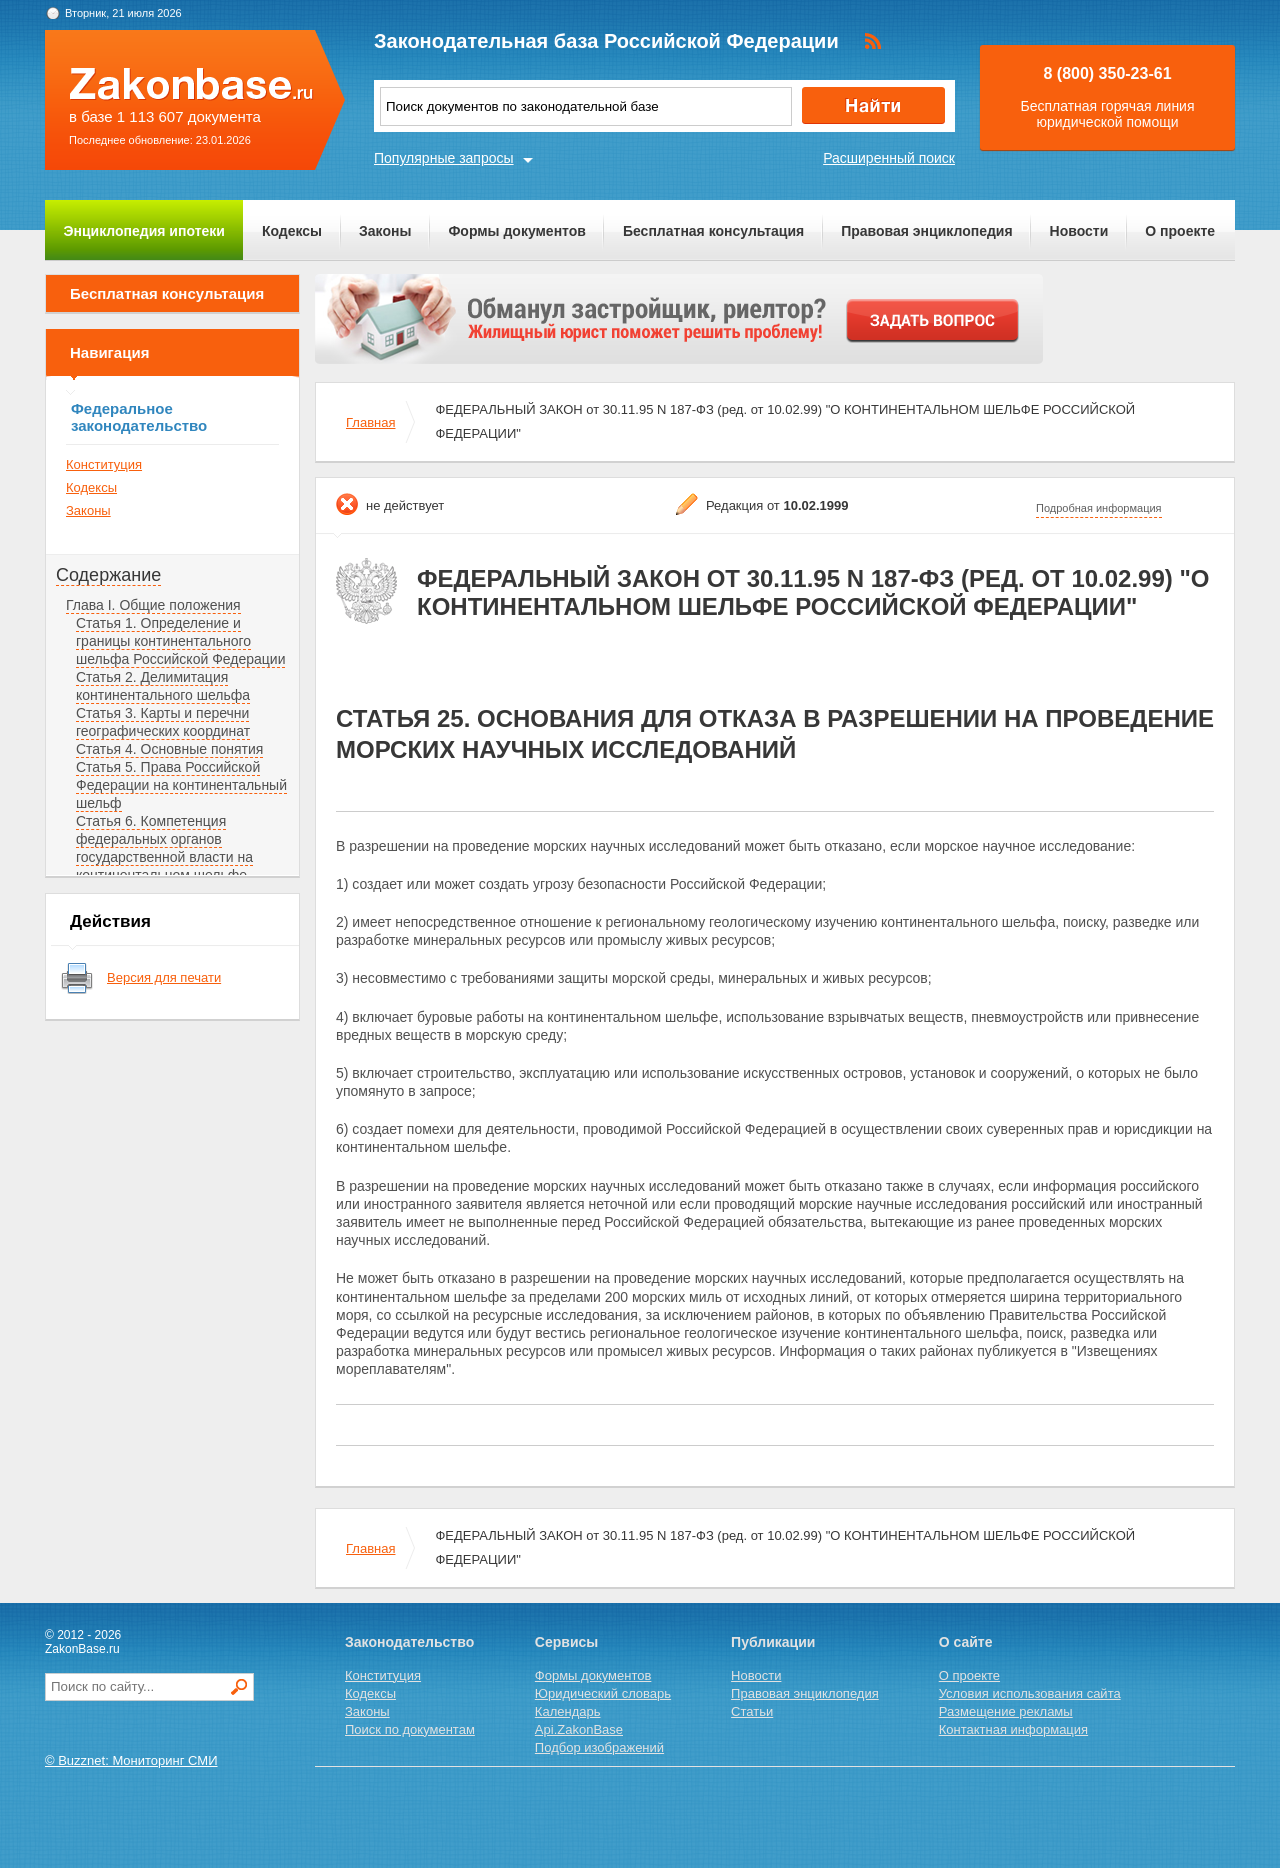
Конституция (104, 464)
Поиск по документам (410, 1729)
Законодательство (409, 1642)
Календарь (568, 1711)
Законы (385, 231)
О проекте (1180, 231)
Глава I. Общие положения (153, 605)
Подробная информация (1099, 508)
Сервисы (566, 1642)
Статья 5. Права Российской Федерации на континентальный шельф (181, 785)
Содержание (108, 575)
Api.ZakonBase (579, 1729)
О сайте (966, 1642)
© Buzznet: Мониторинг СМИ (131, 1760)
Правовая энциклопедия (926, 231)
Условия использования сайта (1030, 1693)
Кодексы (292, 231)
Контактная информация (1013, 1729)
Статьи (752, 1711)
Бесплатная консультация (713, 231)
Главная (370, 422)
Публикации (773, 1642)
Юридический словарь (603, 1693)
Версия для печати (164, 977)
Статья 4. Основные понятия (169, 749)
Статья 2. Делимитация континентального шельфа (163, 686)
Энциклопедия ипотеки (144, 231)
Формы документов (517, 231)
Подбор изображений (599, 1747)
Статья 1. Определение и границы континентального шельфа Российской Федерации (180, 641)
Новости (1079, 231)
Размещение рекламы (1006, 1711)
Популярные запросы (444, 158)
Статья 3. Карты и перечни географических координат (163, 722)
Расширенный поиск (889, 158)
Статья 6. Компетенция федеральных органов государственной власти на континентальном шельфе (164, 848)
